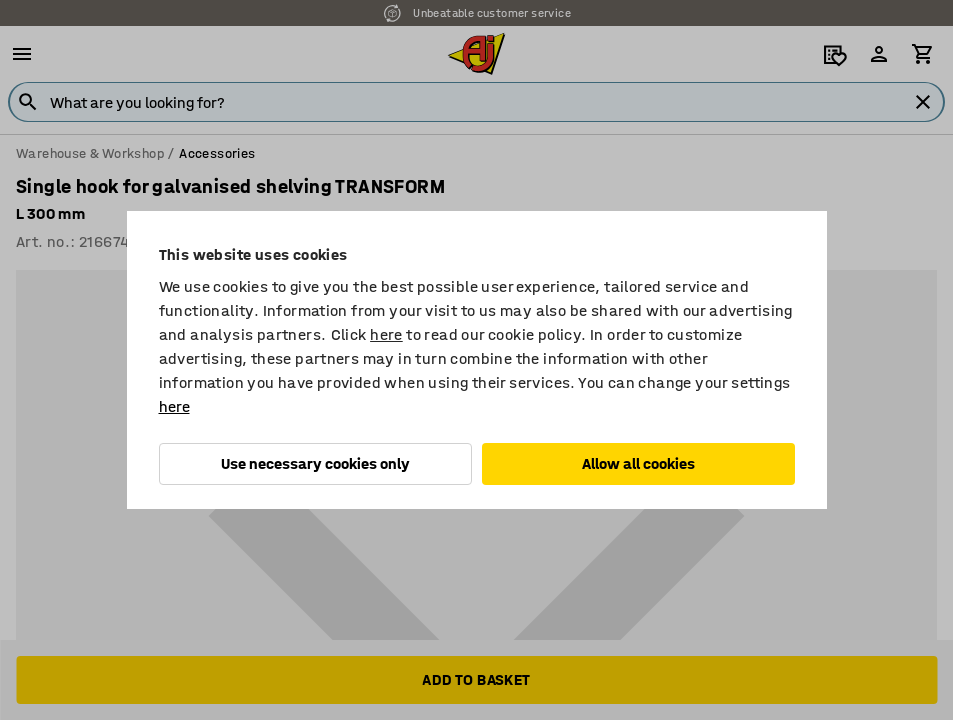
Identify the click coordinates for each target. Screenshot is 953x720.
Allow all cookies (638, 463)
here (386, 334)
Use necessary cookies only (315, 463)
